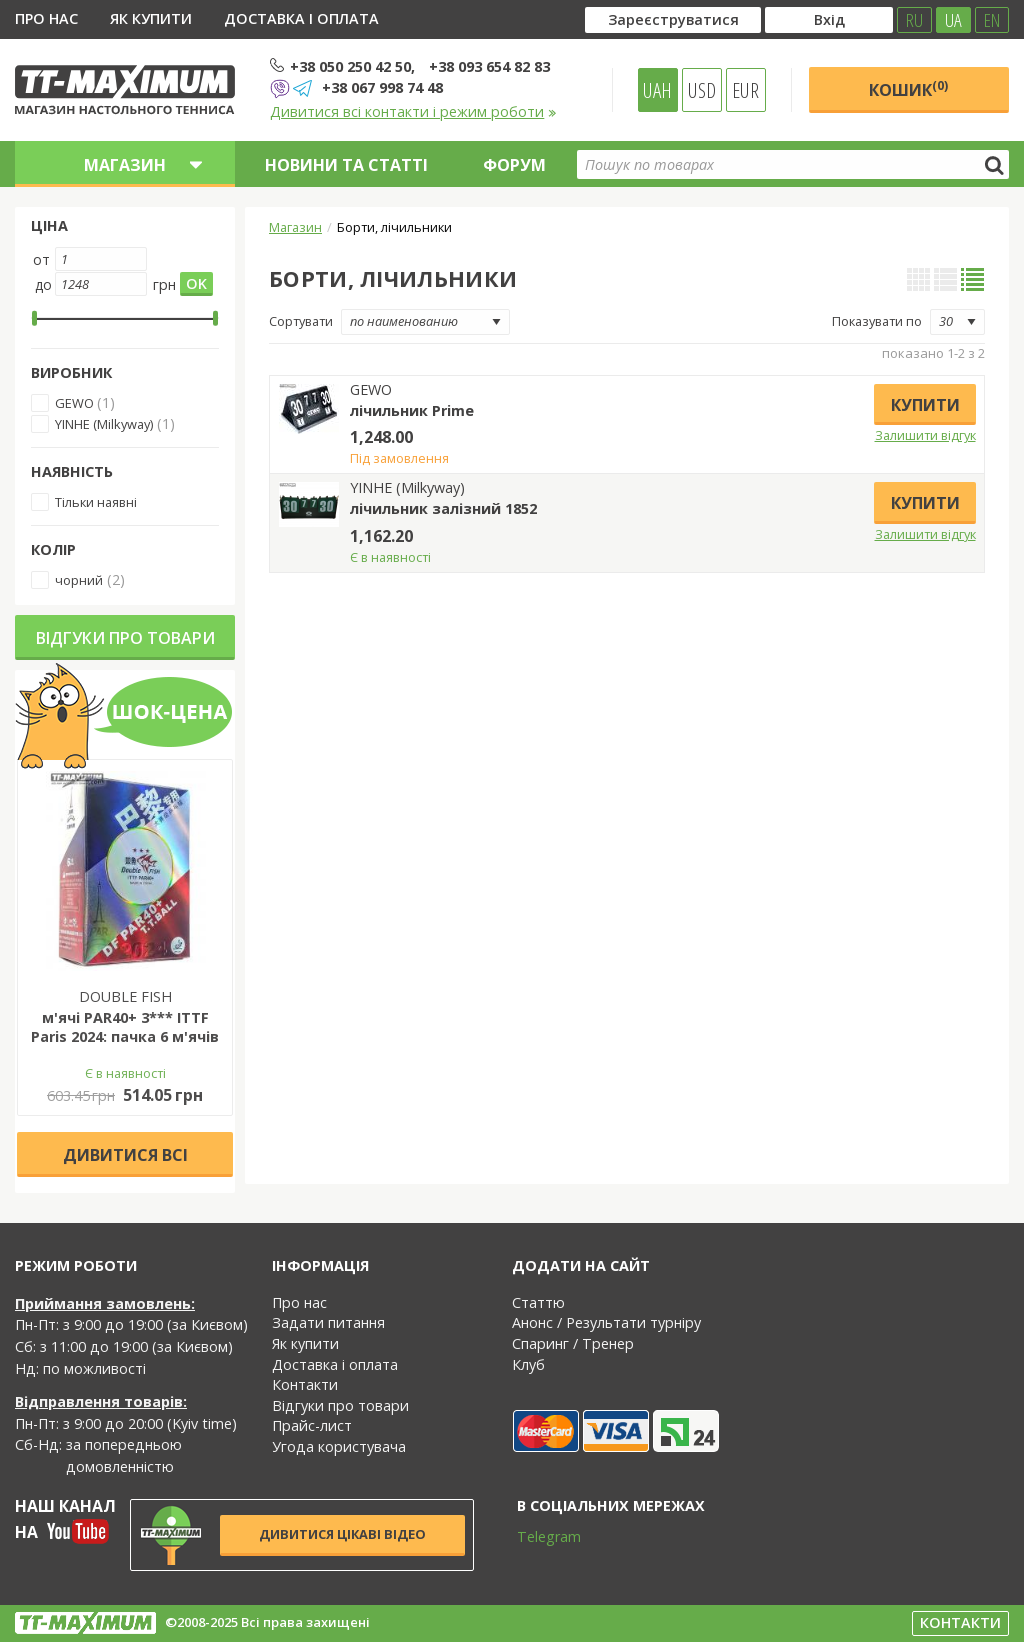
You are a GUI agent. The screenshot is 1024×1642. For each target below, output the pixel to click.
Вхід (829, 19)
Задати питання (328, 1322)
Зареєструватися (673, 19)
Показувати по (877, 321)
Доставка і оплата (301, 18)
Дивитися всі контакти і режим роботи (413, 111)
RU (914, 20)
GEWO (76, 403)
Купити (925, 405)
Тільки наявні (96, 502)
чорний (79, 580)
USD (702, 90)
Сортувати (301, 321)
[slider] (34, 318)
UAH (657, 90)
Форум (514, 165)
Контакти (305, 1384)
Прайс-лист (312, 1425)
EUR (745, 90)
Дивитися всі (125, 1155)
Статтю (538, 1302)
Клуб (528, 1364)
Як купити (151, 18)
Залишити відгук (925, 435)
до (43, 284)
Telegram (536, 1536)
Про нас (46, 18)
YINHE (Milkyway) (104, 424)
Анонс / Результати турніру (606, 1322)
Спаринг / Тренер (573, 1343)
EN (992, 20)
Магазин (295, 227)
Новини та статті (346, 165)
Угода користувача (339, 1446)
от (41, 259)
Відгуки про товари (125, 638)
